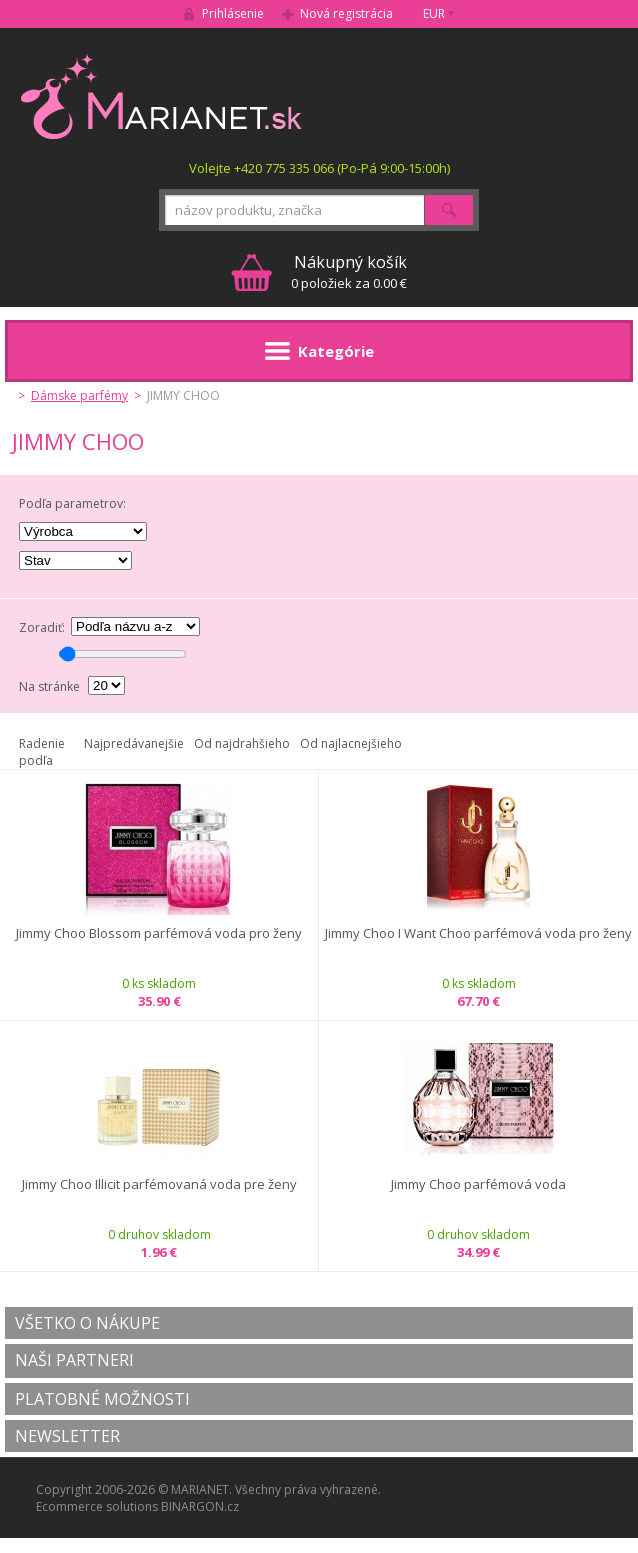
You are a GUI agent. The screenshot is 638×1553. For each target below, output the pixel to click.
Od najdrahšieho (242, 743)
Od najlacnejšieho (351, 743)
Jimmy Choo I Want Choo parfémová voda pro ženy (478, 933)
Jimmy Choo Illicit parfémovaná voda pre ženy (159, 1184)
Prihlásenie (233, 13)
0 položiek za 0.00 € (349, 271)
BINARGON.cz (200, 1506)
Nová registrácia (346, 13)
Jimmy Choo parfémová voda (478, 1184)
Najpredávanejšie (134, 743)
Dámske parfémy (79, 395)
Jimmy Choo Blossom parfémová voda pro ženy (159, 933)
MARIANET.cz (162, 96)
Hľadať (449, 210)
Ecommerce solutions (97, 1506)
